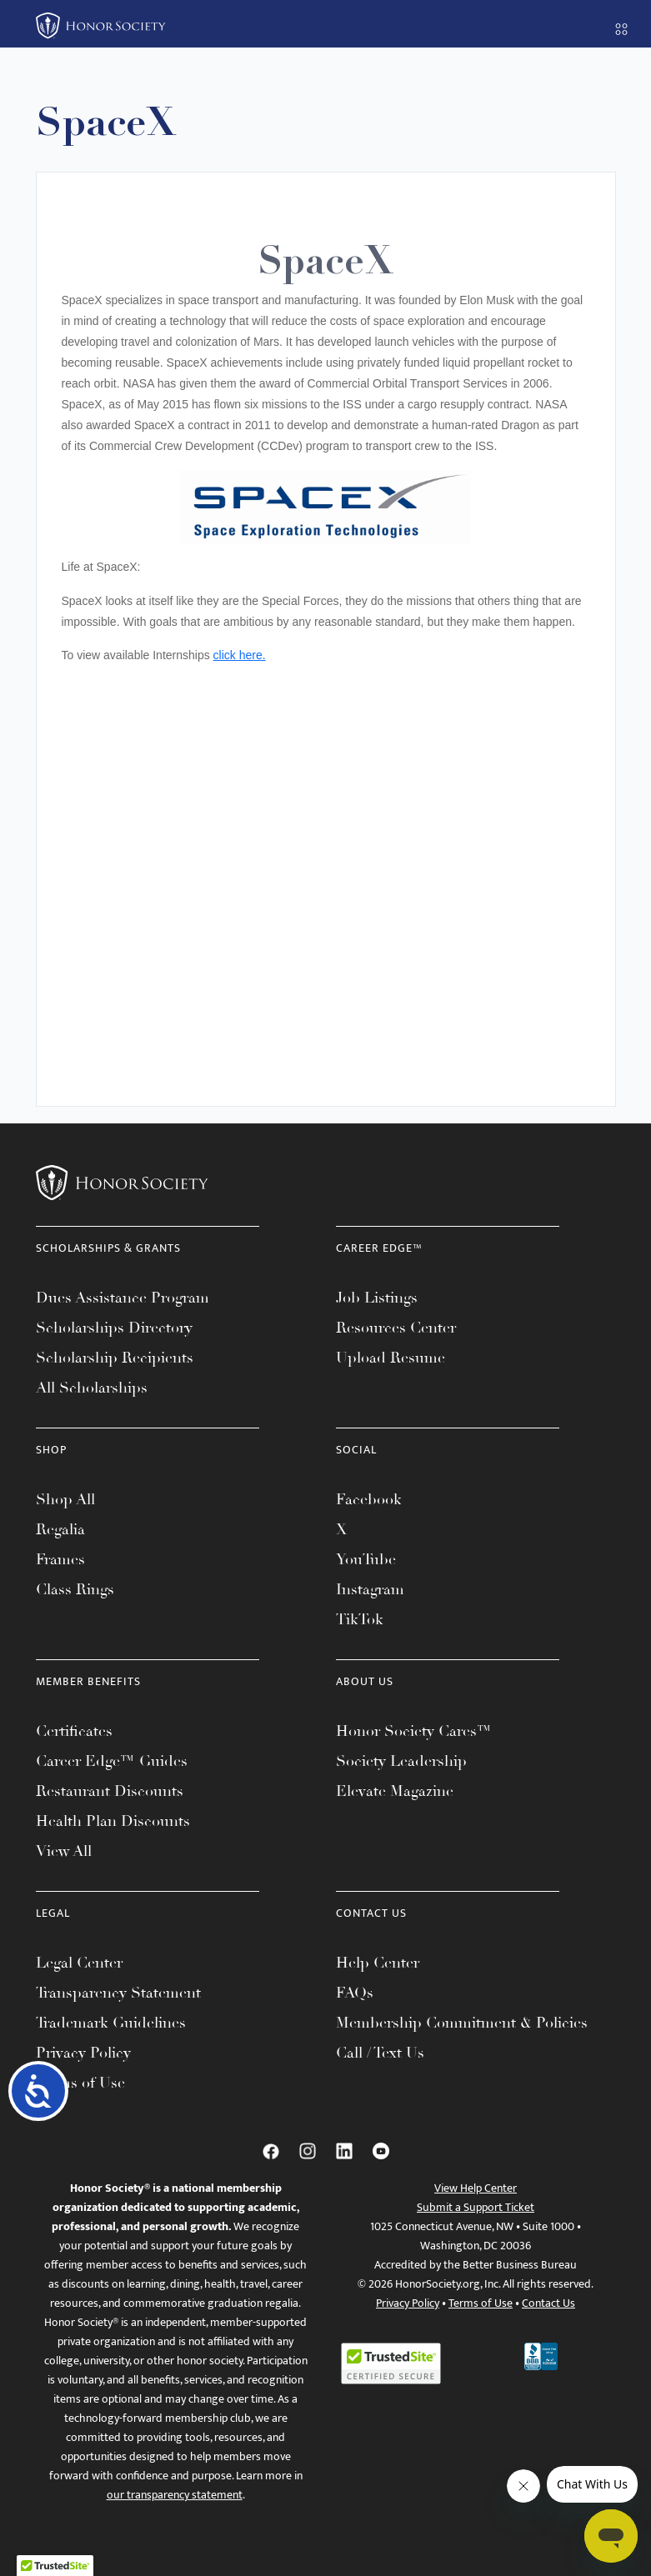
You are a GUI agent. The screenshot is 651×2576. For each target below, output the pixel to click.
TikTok (359, 1619)
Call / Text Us (380, 2052)
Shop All (65, 1499)
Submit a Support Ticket (475, 2207)
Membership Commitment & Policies (462, 2022)
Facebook (369, 1499)
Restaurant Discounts (109, 1791)
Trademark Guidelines (111, 2022)
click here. (239, 655)
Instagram (370, 1589)
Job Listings (377, 1297)
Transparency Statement (118, 1992)
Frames (60, 1559)
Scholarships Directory (114, 1327)
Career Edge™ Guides (112, 1761)
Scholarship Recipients (114, 1357)
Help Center (377, 1962)
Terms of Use (80, 2082)
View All (64, 1851)
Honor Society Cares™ (414, 1731)
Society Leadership (401, 1761)
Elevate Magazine (394, 1791)
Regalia (60, 1529)
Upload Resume (390, 1357)
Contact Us (548, 2303)
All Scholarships (92, 1387)
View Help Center (475, 2188)
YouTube (366, 1559)
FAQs (354, 1992)
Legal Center (79, 1962)
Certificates (74, 1731)
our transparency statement (175, 2494)
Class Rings (75, 1589)
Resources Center (396, 1327)
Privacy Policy (83, 2052)
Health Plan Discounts (113, 1821)
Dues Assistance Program (122, 1297)
